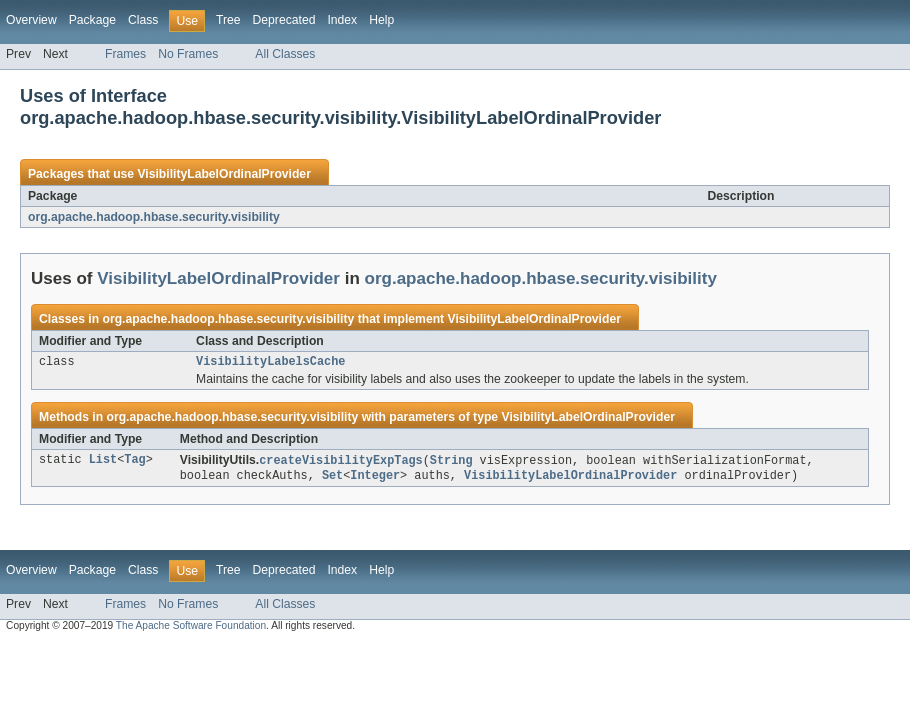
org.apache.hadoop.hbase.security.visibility (154, 217)
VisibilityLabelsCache (270, 363)
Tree (228, 20)
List (103, 463)
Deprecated (284, 20)
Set (332, 479)
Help (381, 20)
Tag (134, 463)
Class (143, 20)
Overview (31, 20)
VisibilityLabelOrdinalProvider (223, 174)
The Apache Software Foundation (191, 629)
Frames (125, 54)
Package (92, 20)
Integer (375, 479)
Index (342, 20)
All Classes (285, 54)
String (451, 463)
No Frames (188, 54)
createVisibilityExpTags (340, 463)
